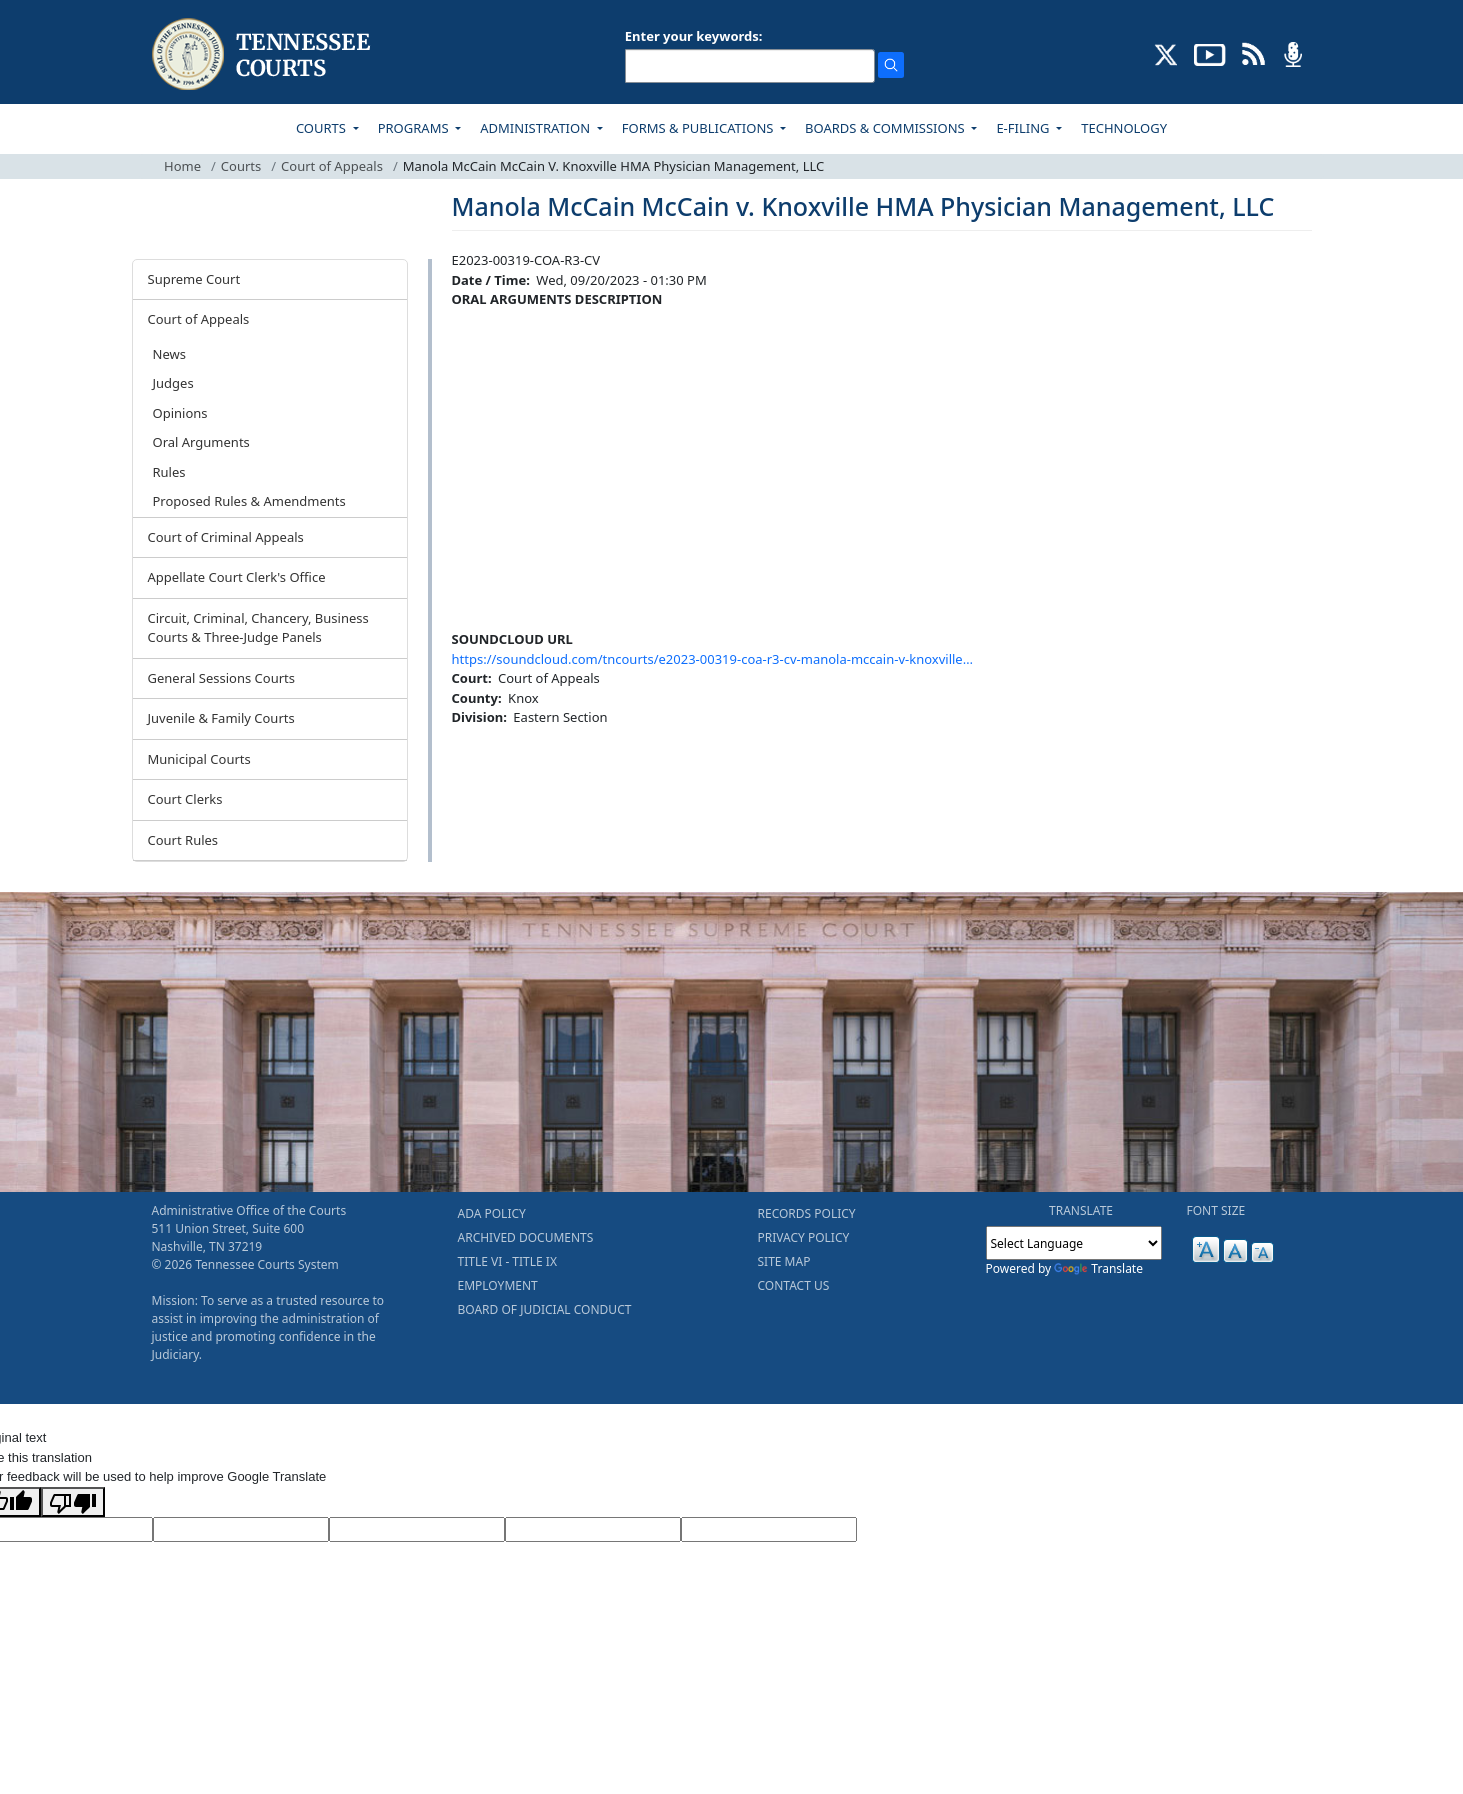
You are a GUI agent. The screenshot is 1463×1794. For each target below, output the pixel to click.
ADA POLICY (492, 1213)
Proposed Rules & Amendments (249, 501)
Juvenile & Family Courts (221, 718)
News (169, 354)
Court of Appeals (332, 166)
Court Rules (183, 840)
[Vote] (769, 1530)
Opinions (180, 413)
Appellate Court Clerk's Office (237, 577)
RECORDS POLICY (807, 1213)
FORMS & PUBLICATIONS (699, 128)
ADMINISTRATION (536, 128)
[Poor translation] (73, 1502)
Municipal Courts (199, 759)
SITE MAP (784, 1261)
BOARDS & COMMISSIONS (886, 128)
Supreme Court (194, 279)
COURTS (322, 128)
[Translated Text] (593, 1530)
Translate (1098, 1268)
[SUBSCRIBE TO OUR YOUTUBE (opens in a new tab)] (1210, 53)
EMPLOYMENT (498, 1285)
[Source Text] (417, 1530)
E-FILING (1024, 128)
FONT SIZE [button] (1216, 1210)
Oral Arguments (201, 442)
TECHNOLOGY (1124, 128)
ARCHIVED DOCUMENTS (526, 1237)
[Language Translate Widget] (1074, 1243)
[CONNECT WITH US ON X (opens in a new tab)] (1166, 53)
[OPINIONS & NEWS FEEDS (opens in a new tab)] (1253, 53)
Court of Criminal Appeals (226, 537)
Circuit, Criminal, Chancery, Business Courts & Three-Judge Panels (258, 628)
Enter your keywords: (694, 36)
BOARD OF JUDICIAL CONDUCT (545, 1309)
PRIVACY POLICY (804, 1237)
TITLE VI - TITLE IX (507, 1261)
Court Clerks (185, 799)
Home (182, 166)
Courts (241, 166)
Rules (169, 472)
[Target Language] (241, 1530)
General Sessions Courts (222, 678)
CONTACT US (794, 1285)
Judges (173, 383)
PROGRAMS (415, 128)
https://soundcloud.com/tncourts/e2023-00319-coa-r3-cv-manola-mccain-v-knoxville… (712, 659)
